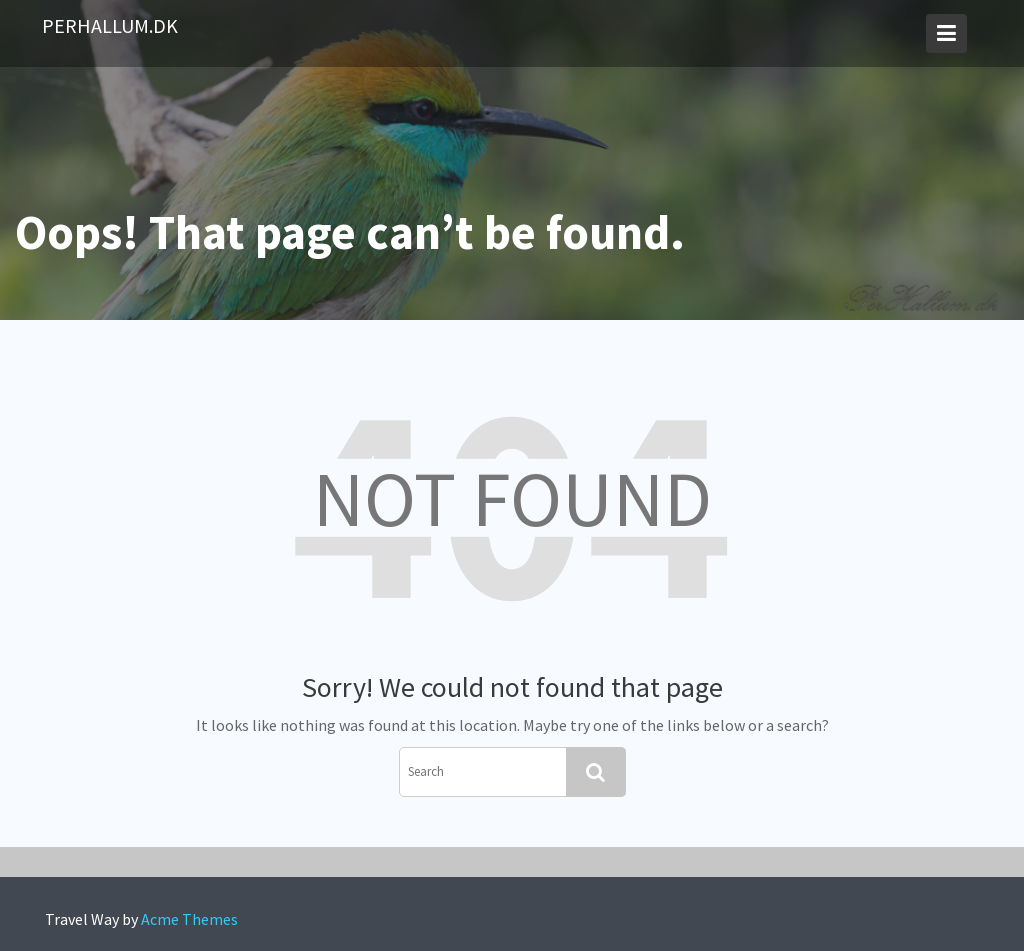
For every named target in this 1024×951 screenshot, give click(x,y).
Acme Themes (189, 919)
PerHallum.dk (110, 25)
